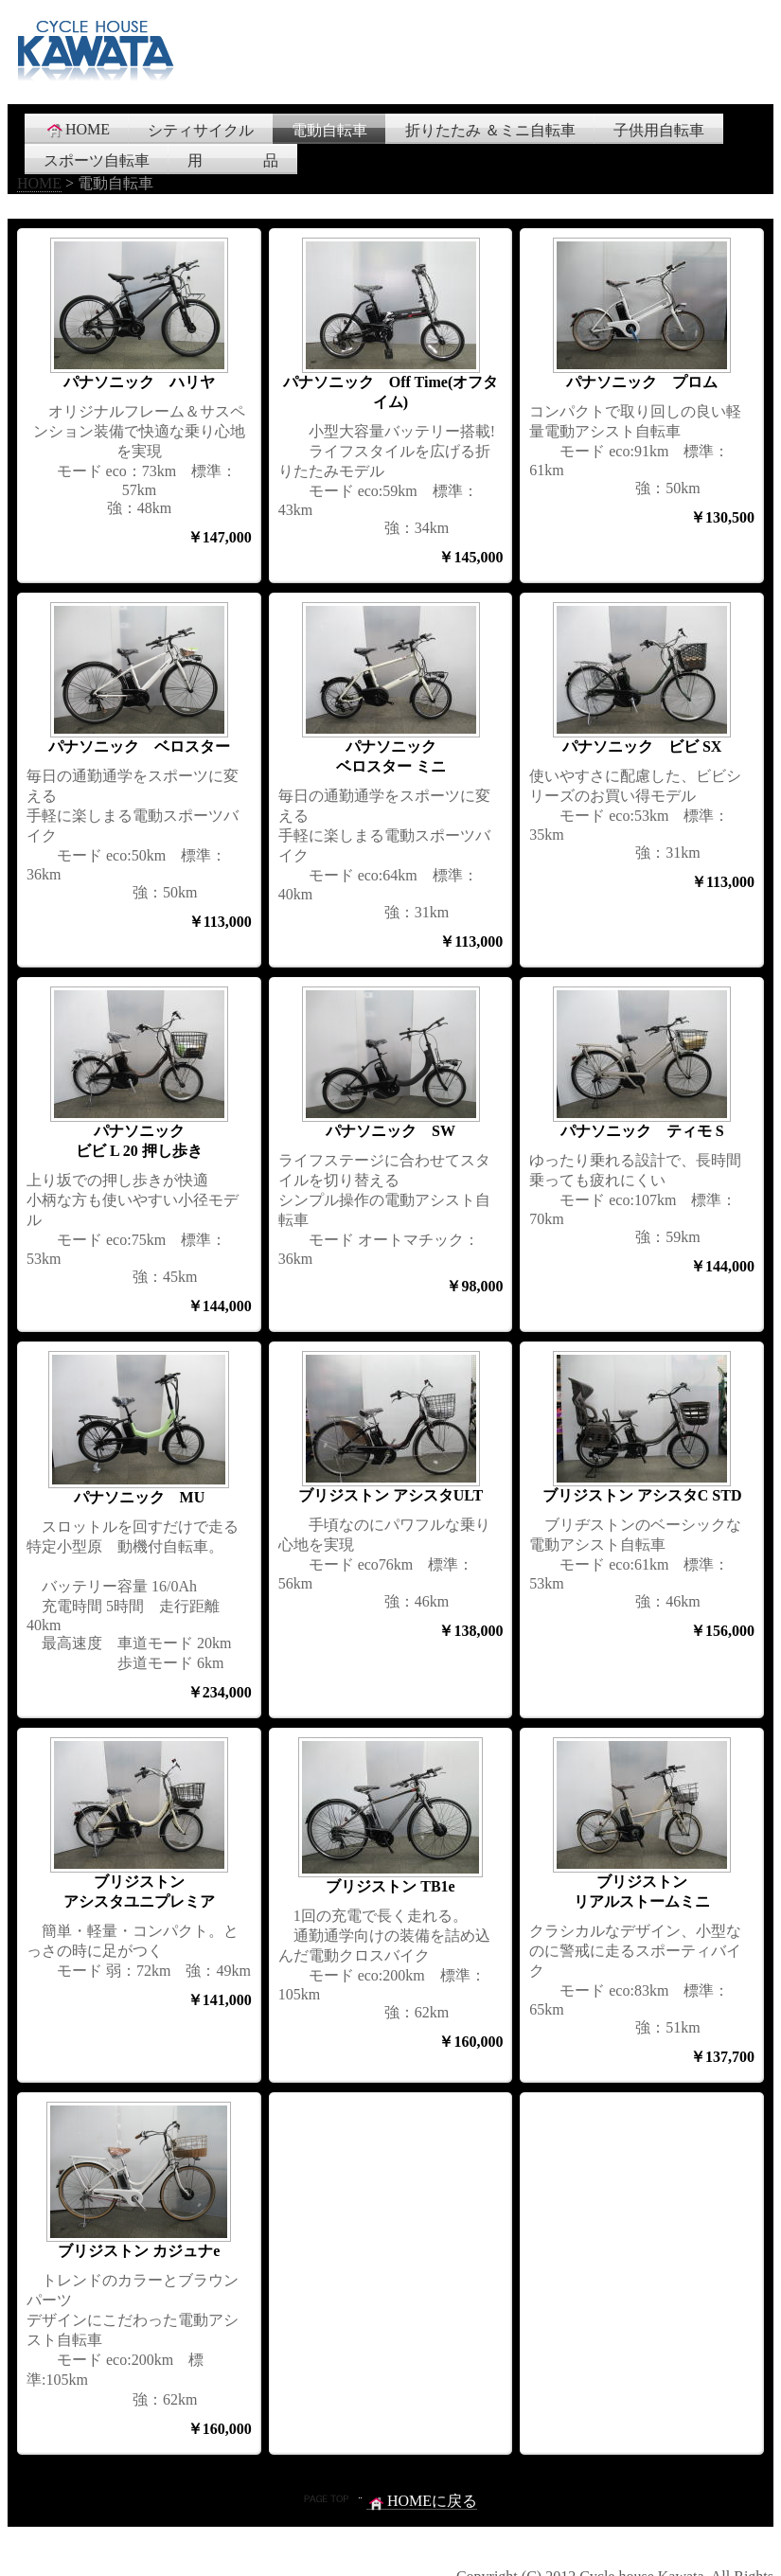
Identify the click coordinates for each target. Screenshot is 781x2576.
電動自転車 (329, 130)
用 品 (232, 160)
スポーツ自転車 (97, 160)
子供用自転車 (658, 130)
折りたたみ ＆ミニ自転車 (490, 130)
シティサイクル (201, 130)
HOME (77, 129)
